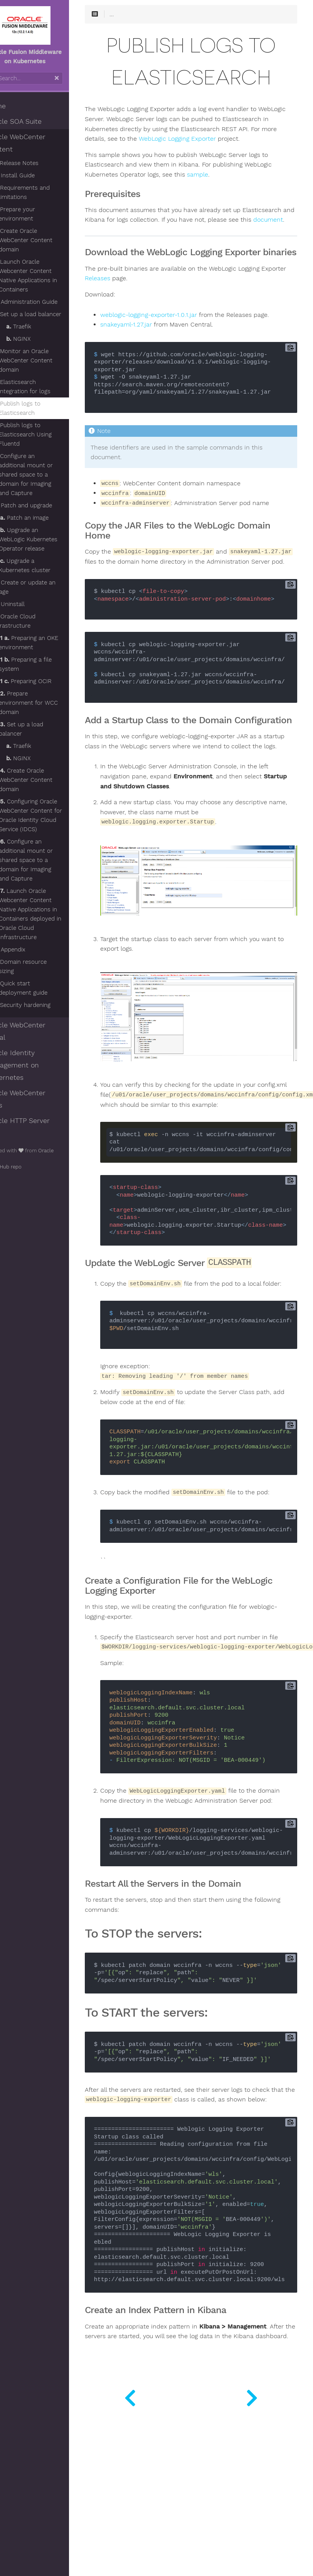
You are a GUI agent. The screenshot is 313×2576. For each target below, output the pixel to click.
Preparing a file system (45, 664)
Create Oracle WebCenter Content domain (45, 240)
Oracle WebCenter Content (35, 143)
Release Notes (35, 163)
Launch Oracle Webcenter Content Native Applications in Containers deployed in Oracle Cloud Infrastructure (50, 914)
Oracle (65, 1150)
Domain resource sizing (42, 966)
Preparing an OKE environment (48, 643)
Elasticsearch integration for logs (44, 387)
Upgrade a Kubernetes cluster (44, 565)
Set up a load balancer (50, 314)
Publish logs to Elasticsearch (39, 408)
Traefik (38, 326)
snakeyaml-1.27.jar (148, 355)
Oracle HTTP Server (37, 1121)
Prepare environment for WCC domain (48, 703)
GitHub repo (23, 1167)
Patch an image (44, 517)
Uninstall (28, 604)
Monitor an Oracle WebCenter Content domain (45, 360)
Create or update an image (43, 587)
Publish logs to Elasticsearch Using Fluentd (45, 434)
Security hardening (45, 1005)
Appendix (29, 949)
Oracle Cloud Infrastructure (33, 621)
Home (15, 106)
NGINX (38, 338)
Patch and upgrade (42, 505)
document (167, 240)
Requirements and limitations (44, 192)
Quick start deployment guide (43, 988)
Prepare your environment (37, 214)
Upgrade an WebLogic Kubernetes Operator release (48, 539)
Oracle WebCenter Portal (35, 1031)
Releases (146, 309)
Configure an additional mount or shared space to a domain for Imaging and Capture (45, 475)
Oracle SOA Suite (33, 121)
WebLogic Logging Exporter (145, 149)
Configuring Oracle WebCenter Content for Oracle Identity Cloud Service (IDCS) (50, 815)
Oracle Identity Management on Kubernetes (32, 1065)
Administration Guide (45, 301)
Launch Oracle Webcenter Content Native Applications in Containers (48, 275)
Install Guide (33, 175)
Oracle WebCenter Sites (35, 1099)
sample (220, 185)
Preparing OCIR (45, 681)
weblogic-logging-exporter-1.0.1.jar (171, 345)
